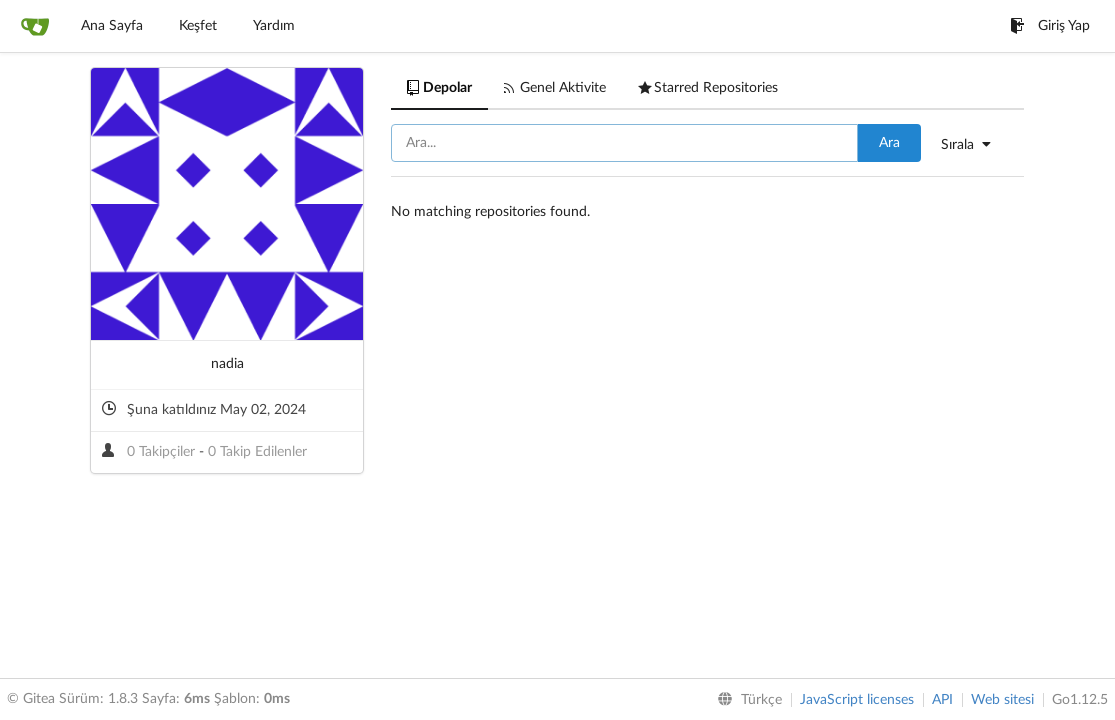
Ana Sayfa (112, 26)
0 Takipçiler (163, 452)
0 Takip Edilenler (257, 452)
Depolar (439, 88)
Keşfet (198, 26)
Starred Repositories (708, 88)
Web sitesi (1002, 700)
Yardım (274, 26)
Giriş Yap (1050, 26)
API (942, 700)
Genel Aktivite (555, 88)
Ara (889, 143)
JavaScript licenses (857, 700)
